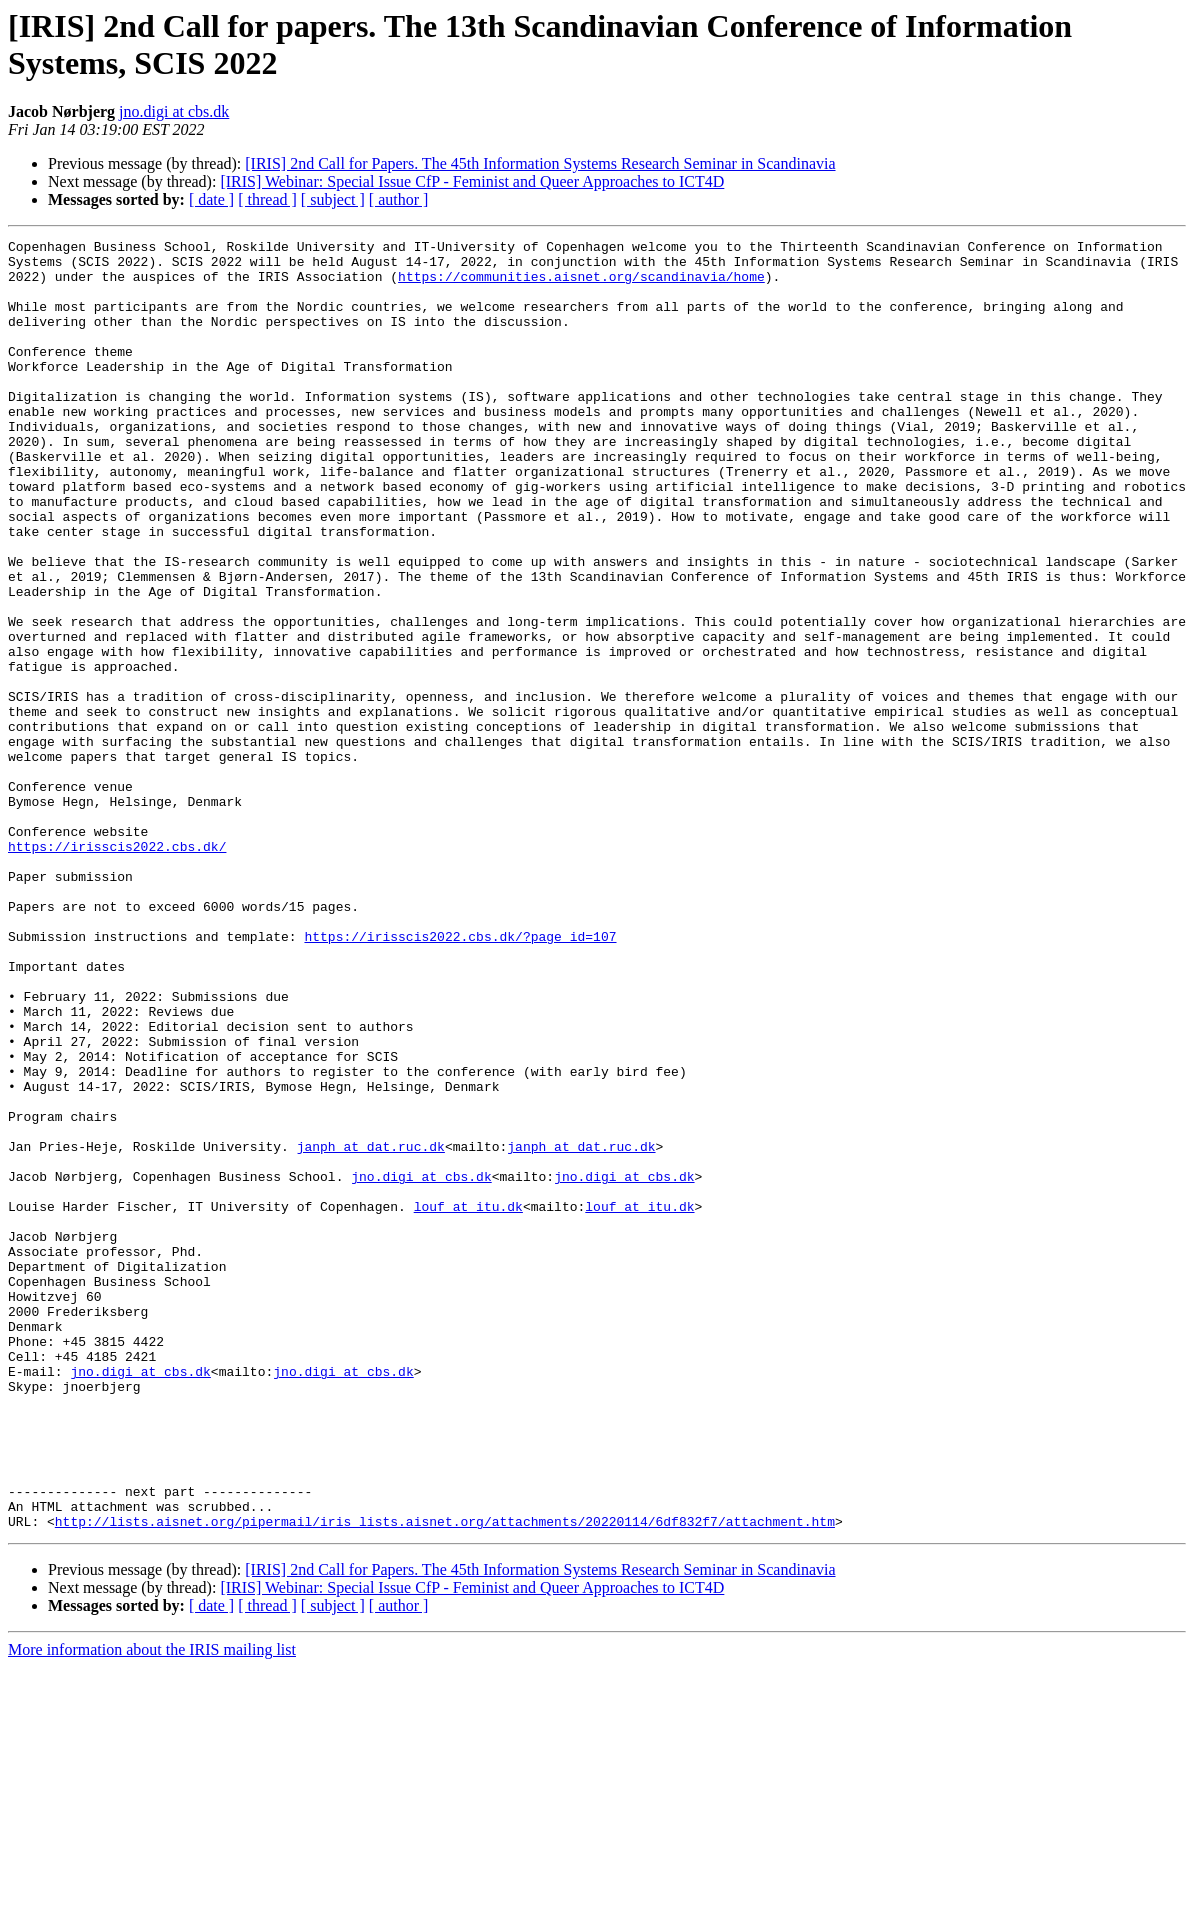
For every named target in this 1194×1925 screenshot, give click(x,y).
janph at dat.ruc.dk (371, 1329)
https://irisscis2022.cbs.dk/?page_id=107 (460, 1077)
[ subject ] (333, 199)
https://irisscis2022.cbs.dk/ (117, 969)
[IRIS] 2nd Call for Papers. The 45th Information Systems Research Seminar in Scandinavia (540, 163)
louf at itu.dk (468, 1401)
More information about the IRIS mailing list (152, 1907)
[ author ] (399, 199)
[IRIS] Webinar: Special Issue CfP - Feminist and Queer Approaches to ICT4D (472, 181)
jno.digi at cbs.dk (174, 111)
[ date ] (211, 199)
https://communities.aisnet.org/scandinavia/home (581, 285)
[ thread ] (267, 199)
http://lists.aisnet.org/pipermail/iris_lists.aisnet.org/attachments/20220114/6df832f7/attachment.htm (445, 1779)
